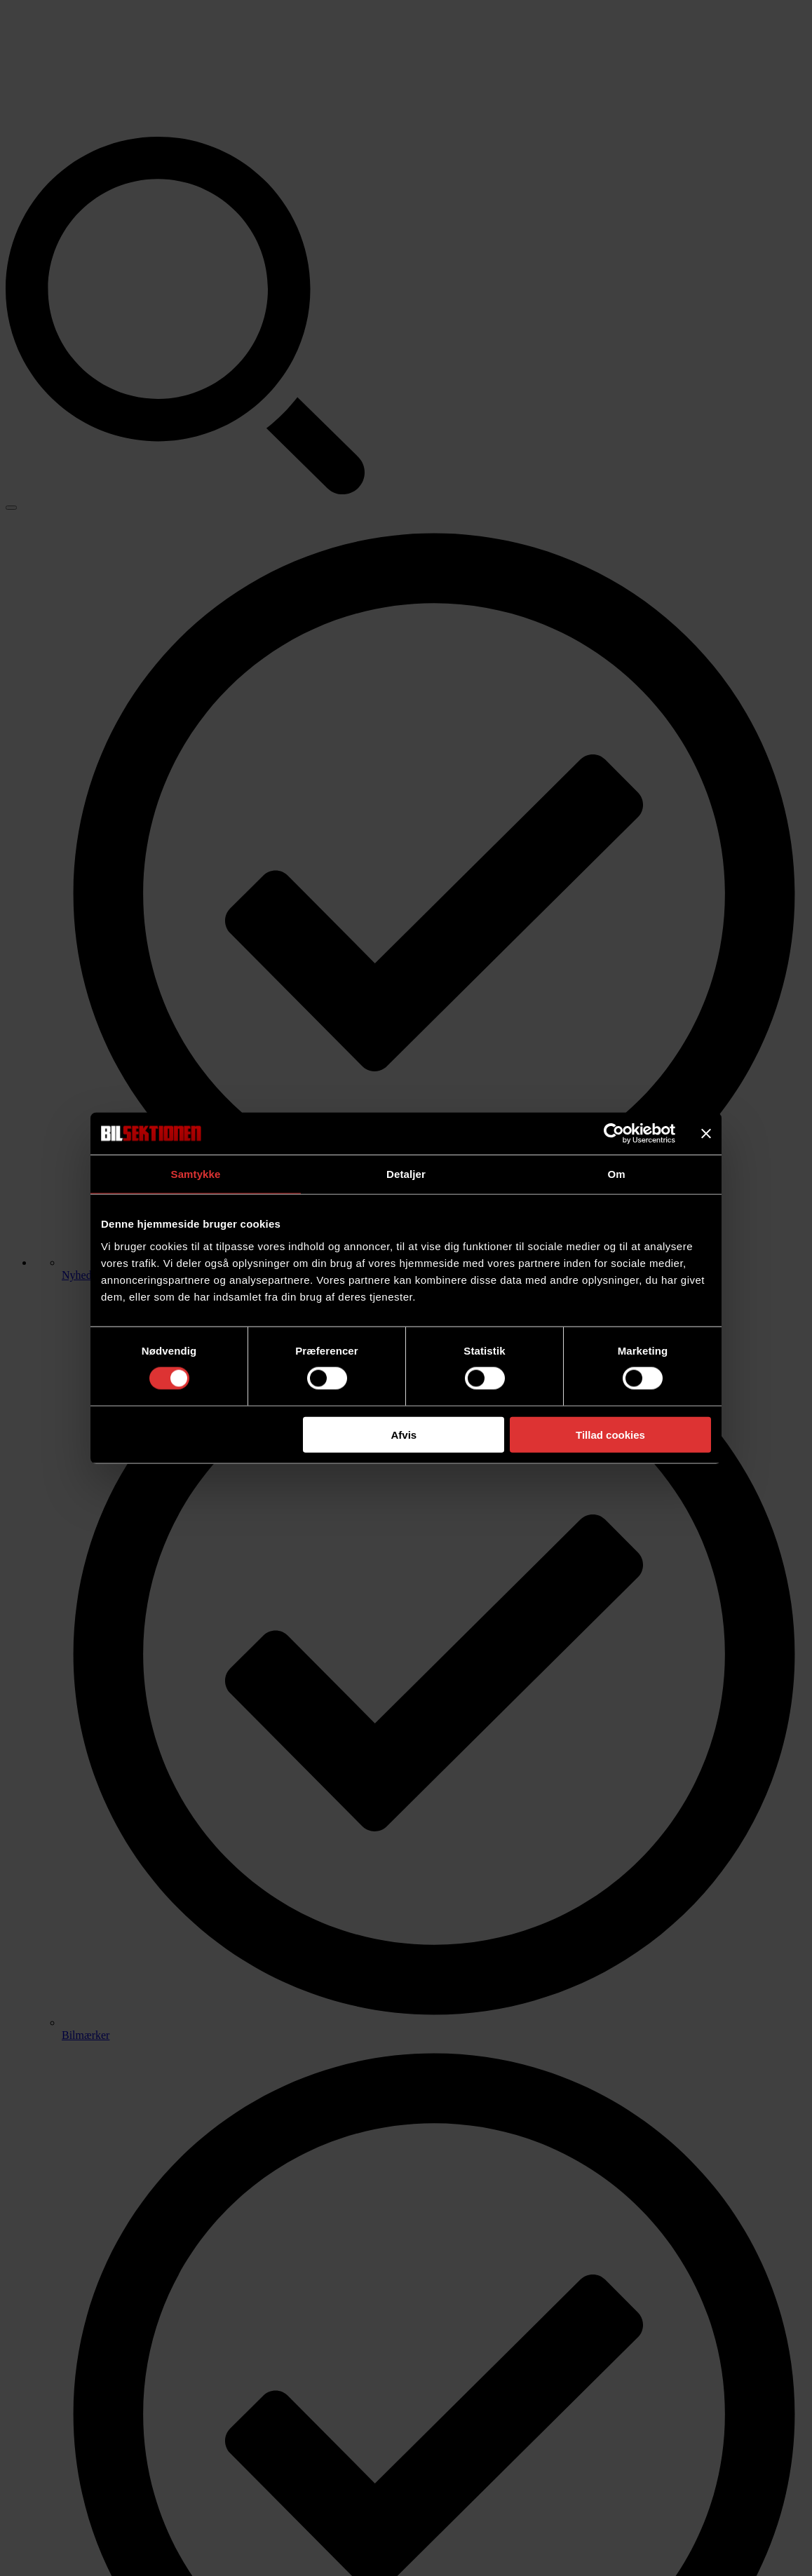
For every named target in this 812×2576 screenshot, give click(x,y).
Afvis (404, 1434)
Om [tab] (616, 1174)
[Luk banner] (706, 1134)
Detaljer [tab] (406, 1174)
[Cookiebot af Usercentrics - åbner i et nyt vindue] (614, 1133)
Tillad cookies (610, 1434)
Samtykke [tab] (196, 1174)
